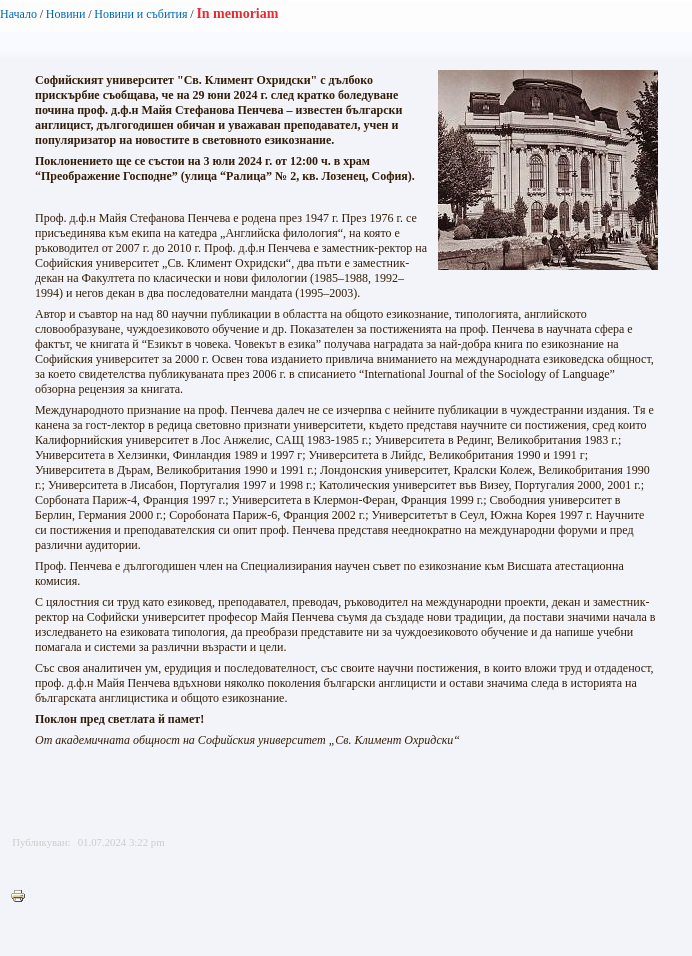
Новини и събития (140, 14)
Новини (66, 14)
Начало (18, 14)
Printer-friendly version (23, 897)
